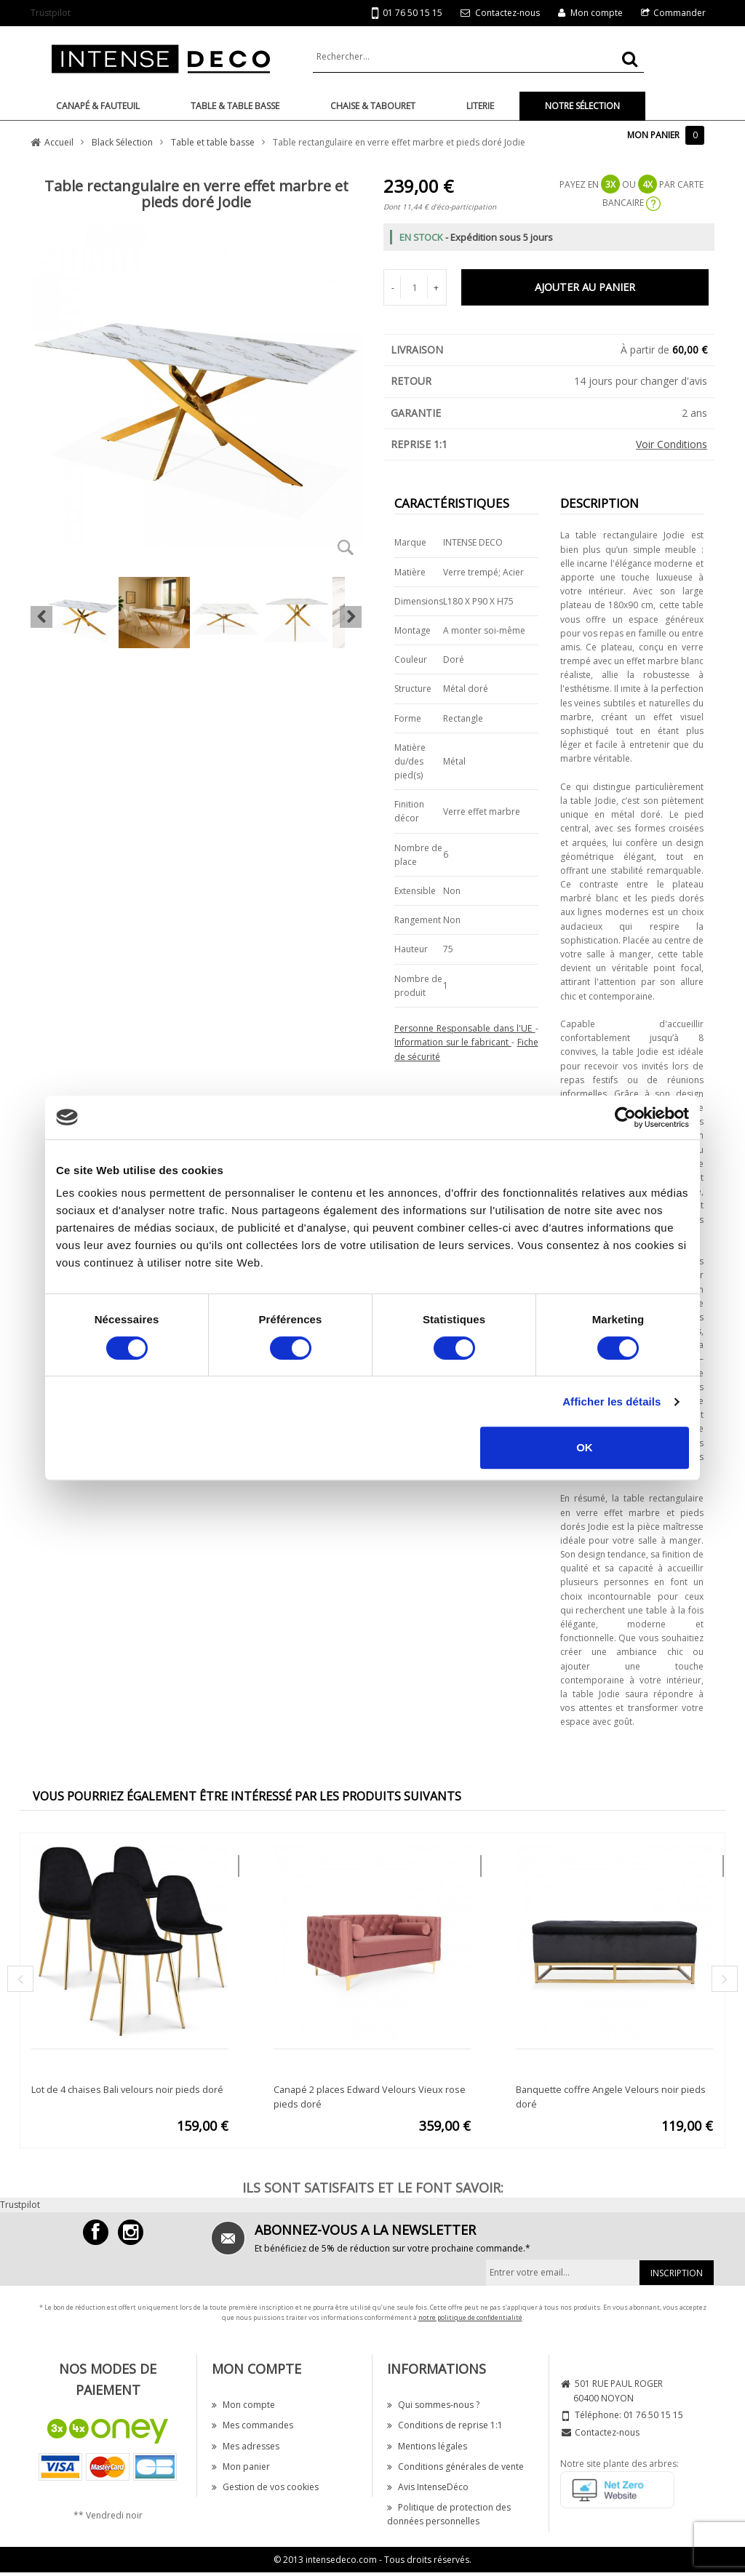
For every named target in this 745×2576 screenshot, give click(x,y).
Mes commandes (252, 2425)
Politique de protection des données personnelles (449, 2514)
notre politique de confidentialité (470, 2317)
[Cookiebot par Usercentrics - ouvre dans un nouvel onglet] (625, 1117)
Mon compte (596, 13)
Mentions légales (427, 2446)
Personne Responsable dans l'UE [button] (464, 1028)
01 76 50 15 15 (407, 13)
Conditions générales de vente (455, 2466)
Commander (679, 13)
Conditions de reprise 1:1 (445, 2425)
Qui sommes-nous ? (433, 2404)
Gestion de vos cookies (265, 2487)
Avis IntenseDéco (428, 2487)
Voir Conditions (671, 444)
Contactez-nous (507, 13)
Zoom (345, 547)
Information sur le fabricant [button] (452, 1042)
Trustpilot (51, 13)
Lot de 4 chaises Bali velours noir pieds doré (127, 2089)
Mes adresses (245, 2446)
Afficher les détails (611, 1401)
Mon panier (241, 2466)
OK (584, 1447)
